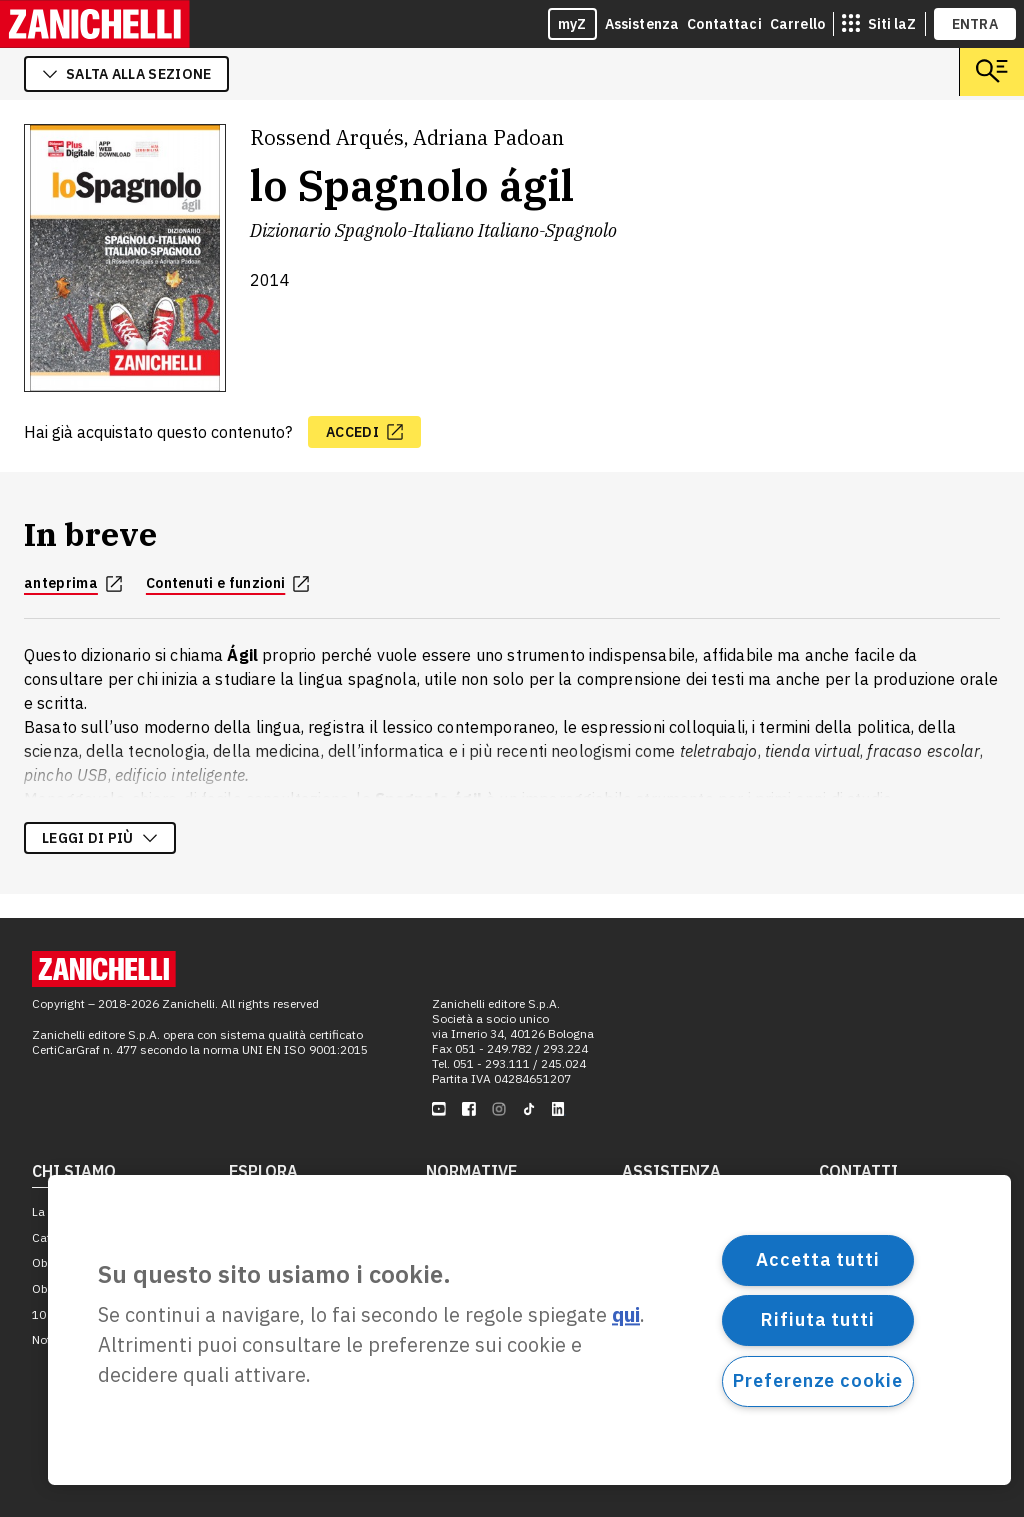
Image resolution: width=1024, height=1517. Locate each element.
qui (626, 1315)
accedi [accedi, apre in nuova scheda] (364, 432)
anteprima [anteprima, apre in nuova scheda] (73, 583)
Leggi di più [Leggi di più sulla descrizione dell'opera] (100, 838)
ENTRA (975, 24)
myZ (572, 24)
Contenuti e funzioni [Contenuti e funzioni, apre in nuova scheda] (227, 583)
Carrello (797, 24)
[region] (529, 1330)
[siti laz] (879, 24)
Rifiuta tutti (818, 1319)
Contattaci (724, 24)
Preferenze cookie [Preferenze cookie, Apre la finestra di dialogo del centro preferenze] (817, 1380)
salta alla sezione (126, 74)
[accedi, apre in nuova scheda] (364, 432)
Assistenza (642, 24)
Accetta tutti (818, 1259)
